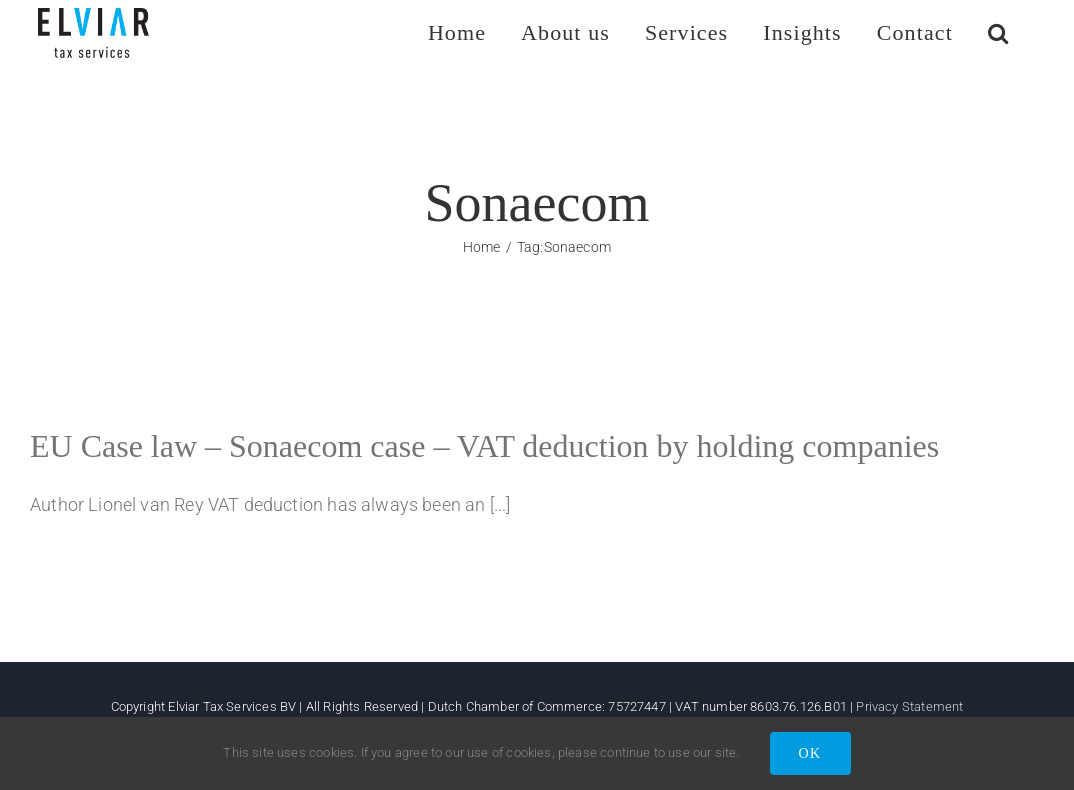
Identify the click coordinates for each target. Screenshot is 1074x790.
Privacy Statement (909, 706)
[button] (998, 32)
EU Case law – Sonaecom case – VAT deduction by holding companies (484, 446)
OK (810, 753)
